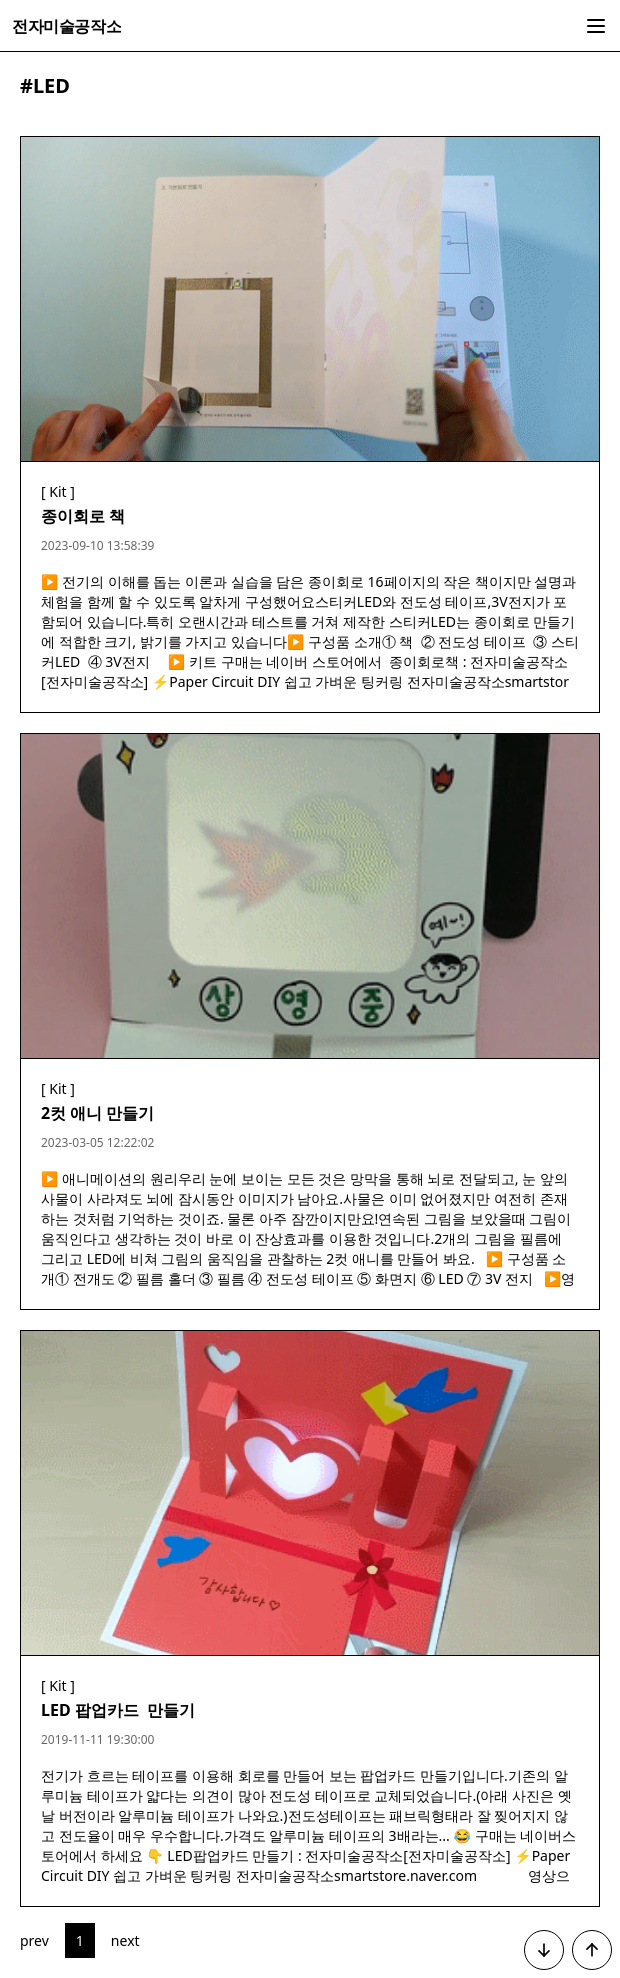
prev (34, 1940)
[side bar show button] (596, 26)
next (125, 1940)
